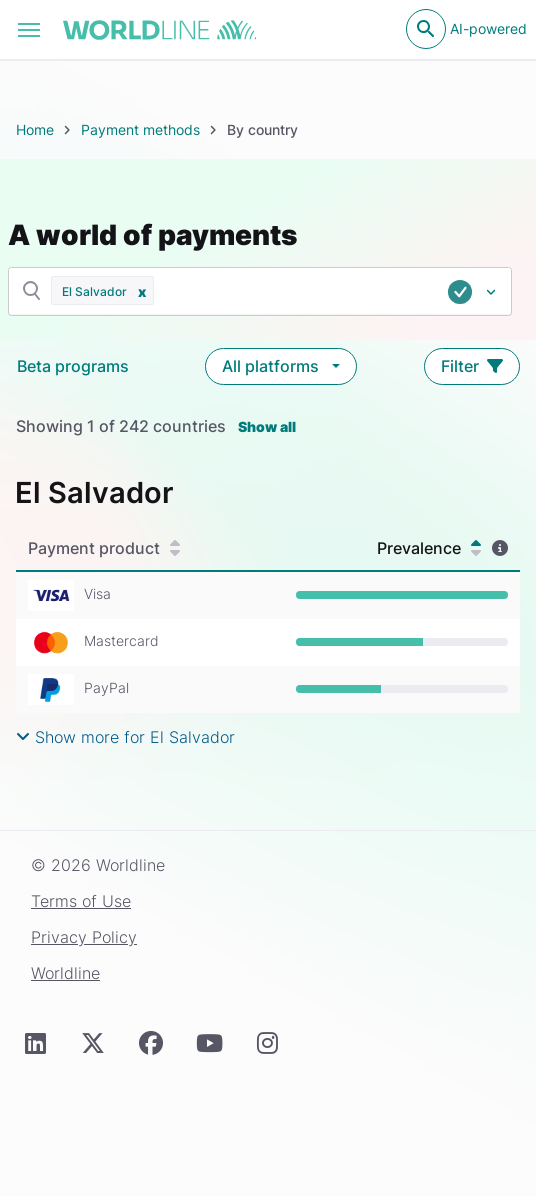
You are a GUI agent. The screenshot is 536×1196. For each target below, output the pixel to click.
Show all (267, 426)
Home (35, 129)
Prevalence (429, 548)
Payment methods (140, 129)
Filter (472, 366)
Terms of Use (81, 901)
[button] (142, 290)
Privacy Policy (84, 937)
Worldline (65, 973)
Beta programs (73, 366)
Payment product (104, 548)
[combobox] (334, 292)
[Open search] (426, 29)
